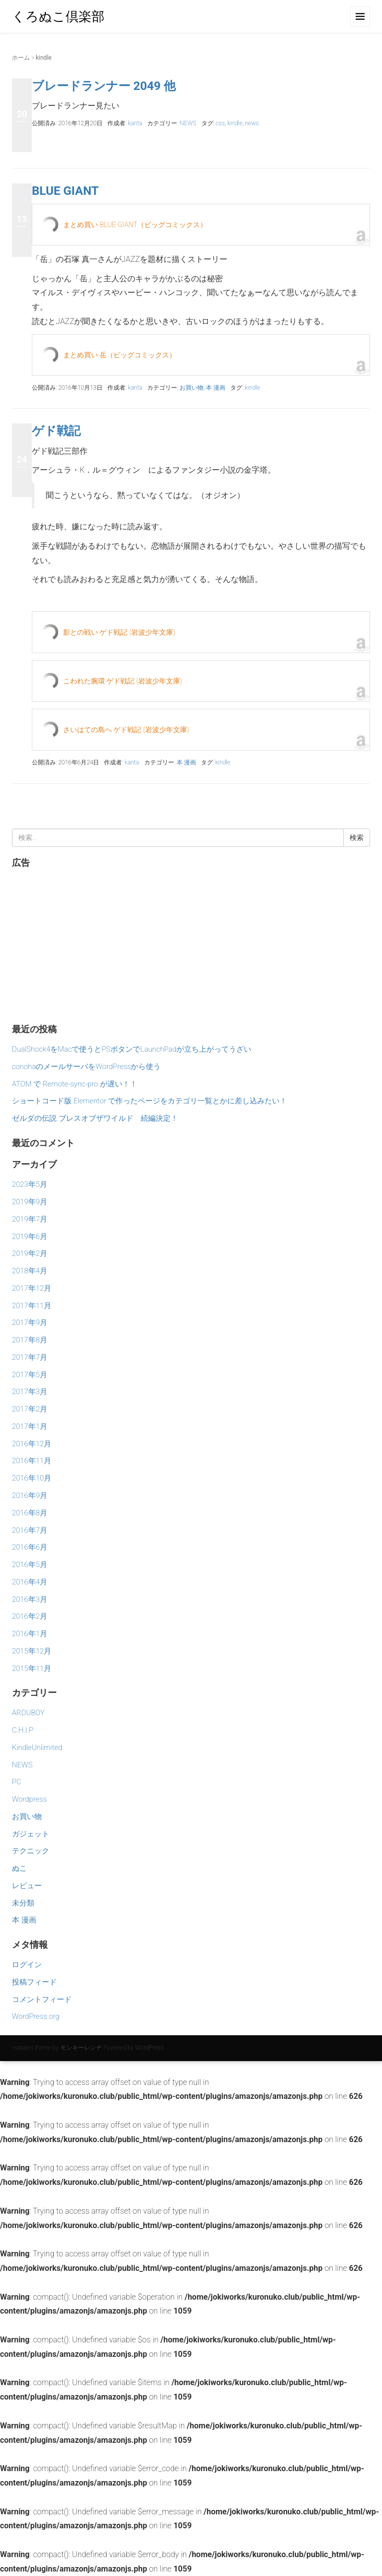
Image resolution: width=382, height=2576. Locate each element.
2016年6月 (29, 1547)
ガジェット (30, 1833)
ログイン (27, 1964)
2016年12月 (31, 1443)
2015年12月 (31, 1651)
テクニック (30, 1850)
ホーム (21, 57)
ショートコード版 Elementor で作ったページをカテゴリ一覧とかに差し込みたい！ (149, 1100)
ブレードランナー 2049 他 (104, 86)
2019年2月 (29, 1253)
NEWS (188, 123)
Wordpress (29, 1799)
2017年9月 (29, 1322)
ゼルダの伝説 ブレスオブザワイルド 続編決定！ (95, 1118)
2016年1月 (29, 1633)
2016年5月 (29, 1564)
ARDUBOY (28, 1712)
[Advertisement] (191, 943)
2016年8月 (29, 1512)
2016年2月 (29, 1616)
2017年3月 (29, 1391)
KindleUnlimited (37, 1747)
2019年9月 (29, 1201)
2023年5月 (29, 1184)
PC (16, 1781)
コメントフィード (42, 1999)
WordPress (149, 2047)
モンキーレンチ (81, 2047)
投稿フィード (34, 1982)
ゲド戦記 (56, 431)
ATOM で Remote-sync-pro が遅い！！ (74, 1084)
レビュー (27, 1885)
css (220, 123)
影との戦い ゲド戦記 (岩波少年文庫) (119, 632)
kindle (234, 123)
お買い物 (191, 387)
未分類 (23, 1903)
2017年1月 (29, 1426)
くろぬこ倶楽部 (58, 16)
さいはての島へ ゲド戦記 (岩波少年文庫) (126, 730)
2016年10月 (31, 1478)
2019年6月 (29, 1236)
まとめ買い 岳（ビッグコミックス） (119, 355)
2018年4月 (29, 1270)
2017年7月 (29, 1357)
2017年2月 (29, 1409)
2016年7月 (29, 1530)
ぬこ (19, 1868)
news (252, 123)
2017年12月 (31, 1288)
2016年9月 (29, 1495)
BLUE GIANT (65, 191)
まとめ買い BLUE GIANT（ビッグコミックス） (135, 225)
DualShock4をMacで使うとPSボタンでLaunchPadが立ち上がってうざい (131, 1049)
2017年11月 (31, 1305)
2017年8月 (29, 1339)
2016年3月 (29, 1599)
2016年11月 (31, 1460)
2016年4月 (29, 1582)
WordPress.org (35, 2016)
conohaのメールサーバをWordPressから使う (86, 1066)
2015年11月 (31, 1668)
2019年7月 (29, 1219)
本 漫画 (215, 387)
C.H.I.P (22, 1730)
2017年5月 (29, 1374)
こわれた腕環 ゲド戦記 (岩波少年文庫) (122, 681)
